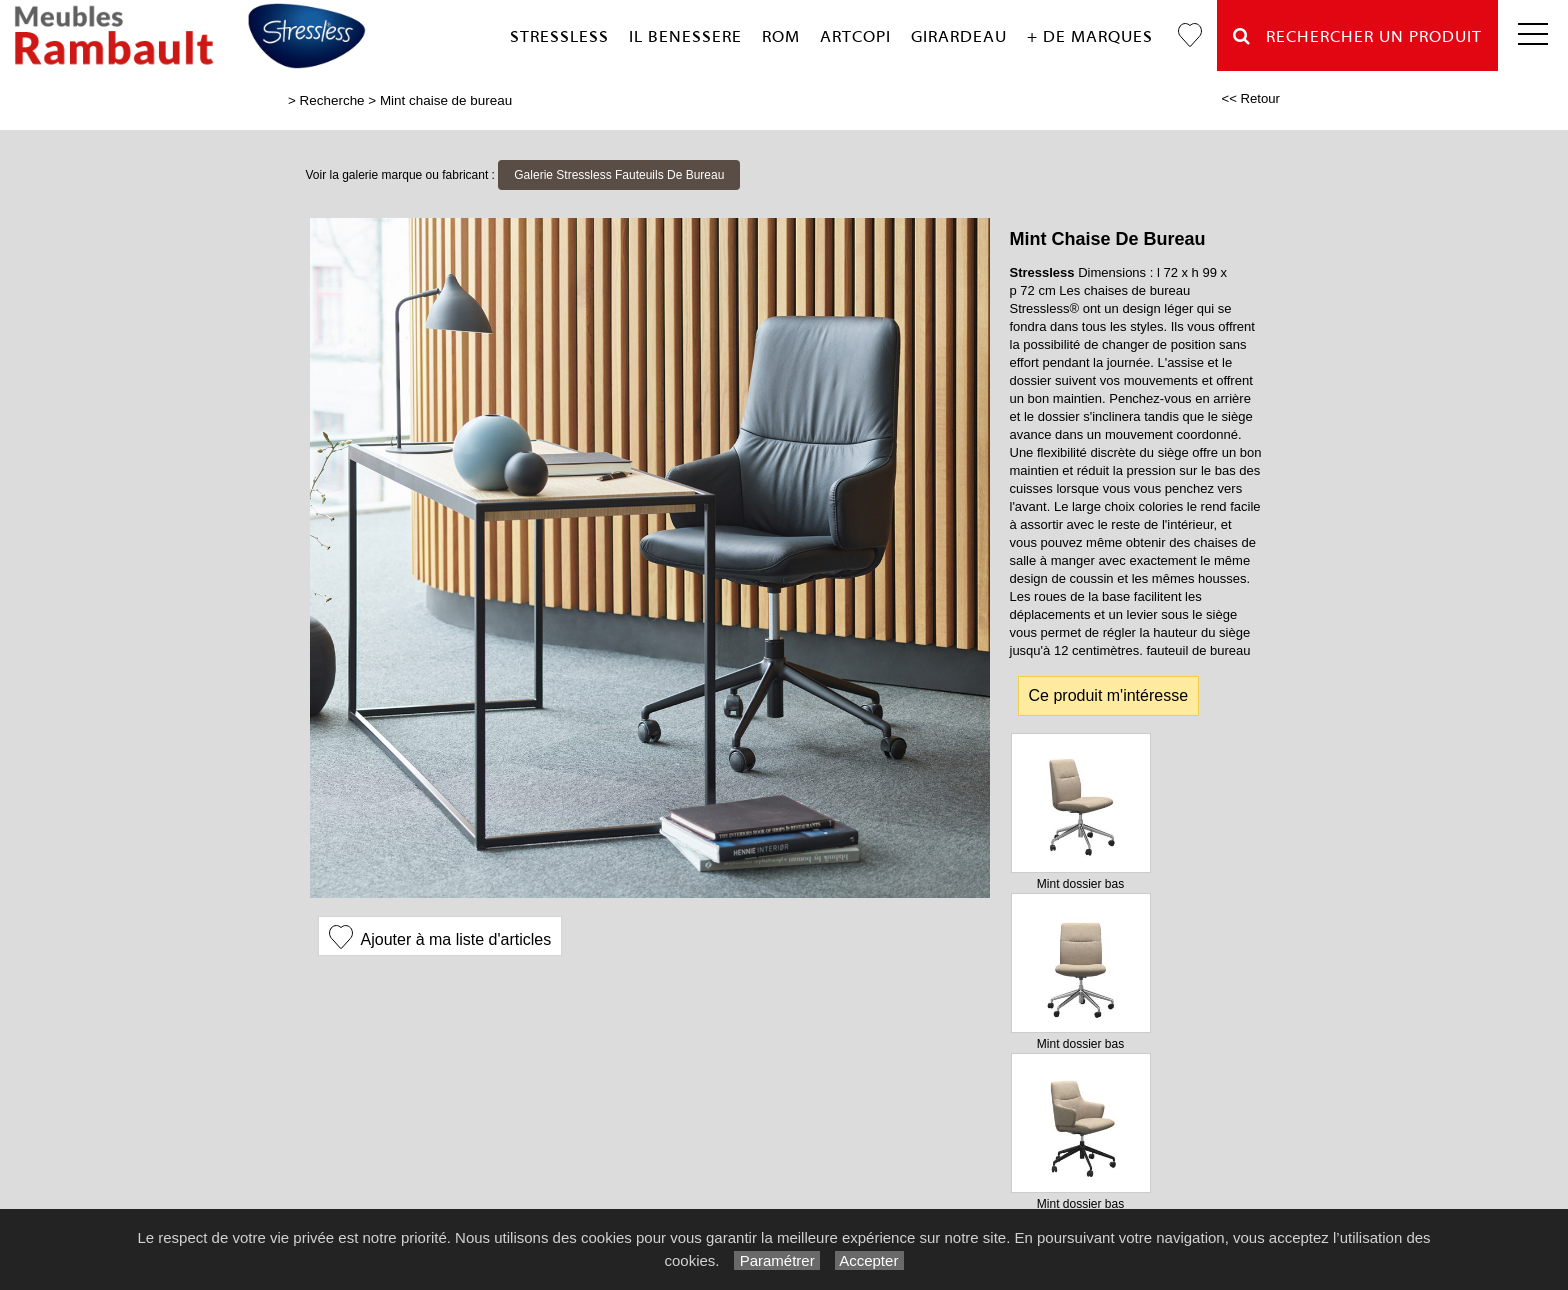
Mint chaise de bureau (446, 100)
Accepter (869, 1260)
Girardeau (959, 36)
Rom (781, 36)
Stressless (559, 36)
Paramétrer (776, 1260)
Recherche (332, 100)
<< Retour (1250, 98)
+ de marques (1090, 36)
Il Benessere (685, 36)
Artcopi (855, 36)
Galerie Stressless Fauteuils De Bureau (619, 175)
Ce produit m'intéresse (1109, 695)
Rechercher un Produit (1357, 36)
